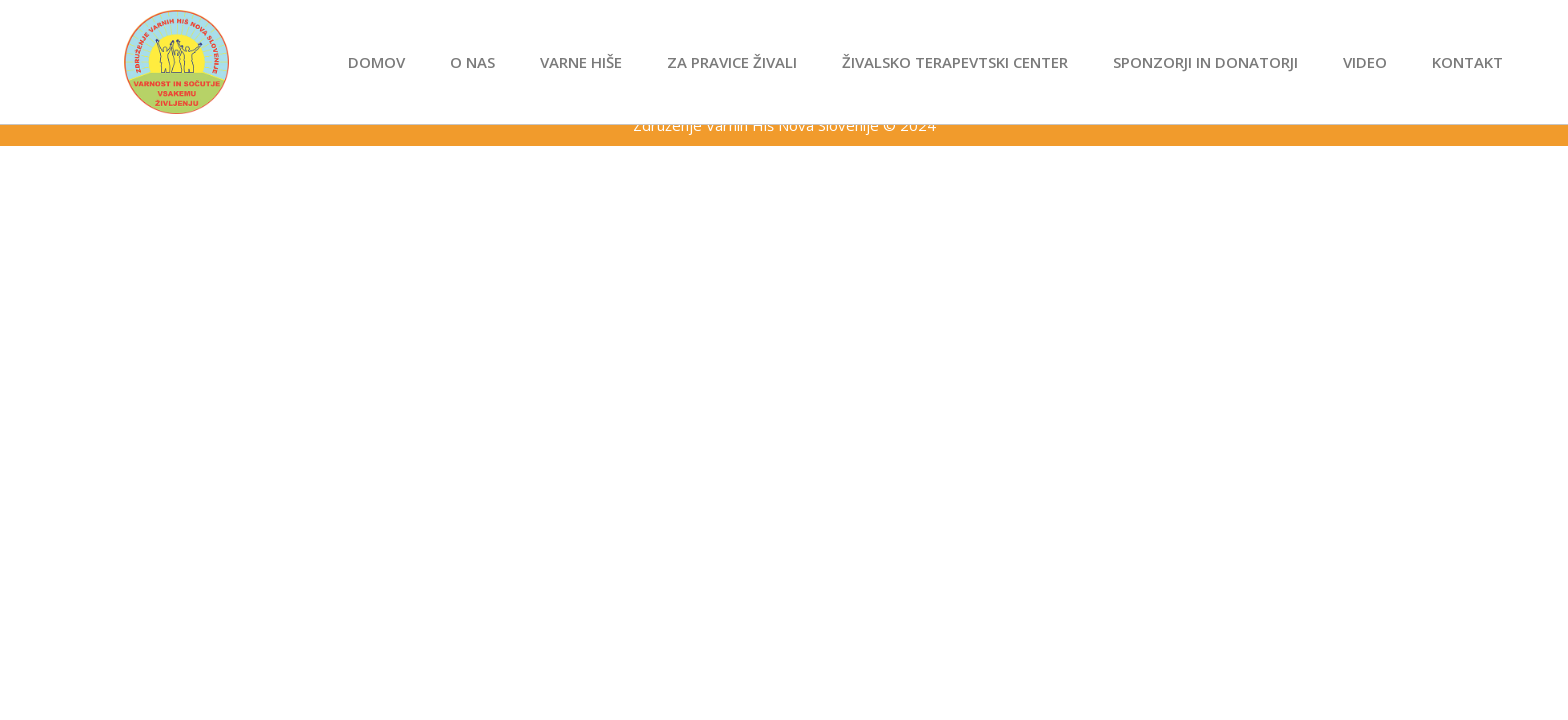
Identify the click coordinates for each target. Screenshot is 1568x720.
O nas (472, 62)
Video (1365, 62)
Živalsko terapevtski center (955, 62)
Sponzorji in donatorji (1205, 62)
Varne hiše (581, 62)
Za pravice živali (732, 62)
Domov (376, 62)
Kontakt (1467, 62)
